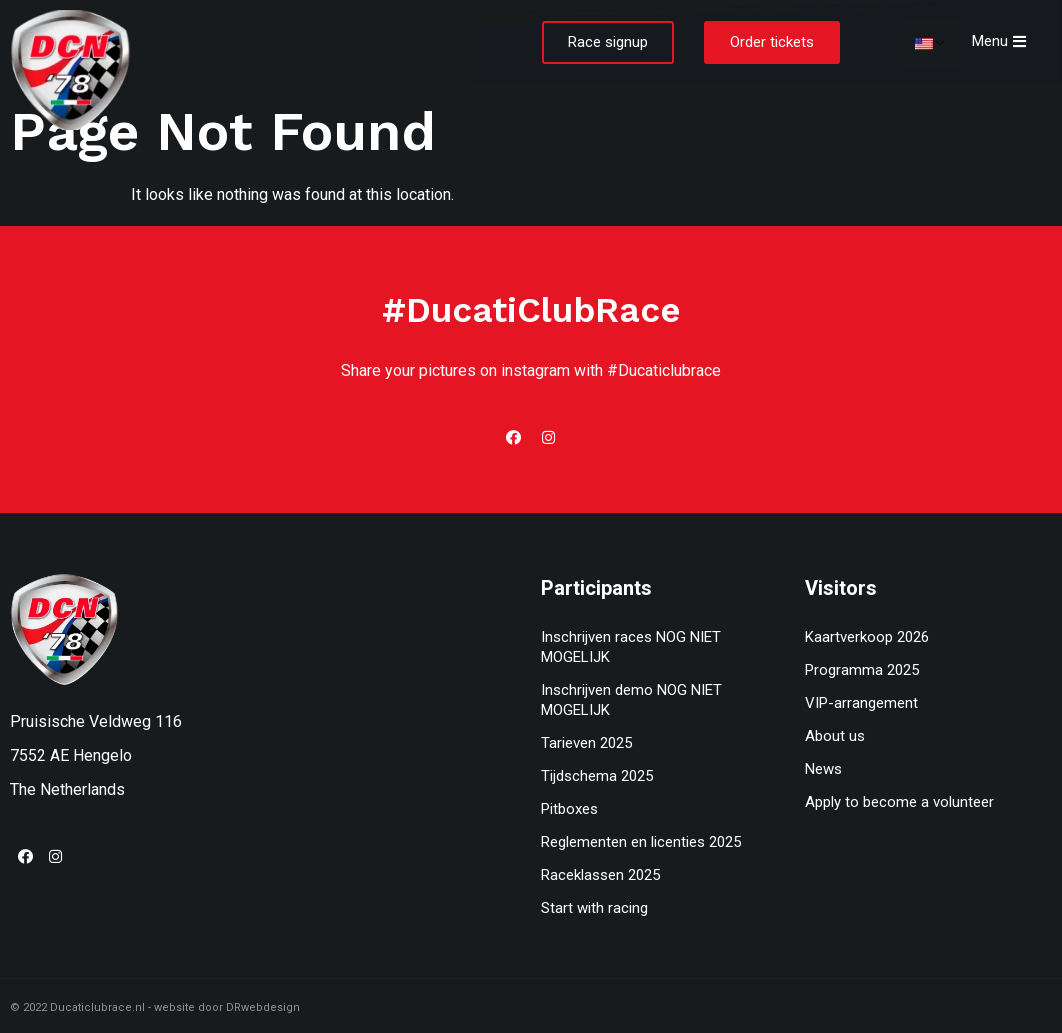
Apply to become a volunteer (899, 802)
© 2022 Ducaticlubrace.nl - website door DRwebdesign (155, 1007)
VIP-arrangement (861, 703)
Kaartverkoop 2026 (867, 637)
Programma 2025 (862, 670)
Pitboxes (569, 809)
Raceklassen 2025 (600, 875)
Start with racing (594, 908)
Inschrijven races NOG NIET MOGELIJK (631, 647)
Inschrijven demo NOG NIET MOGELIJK (631, 700)
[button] (608, 42)
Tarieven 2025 (586, 743)
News (823, 769)
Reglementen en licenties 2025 (641, 842)
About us (835, 736)
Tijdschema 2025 (597, 776)
